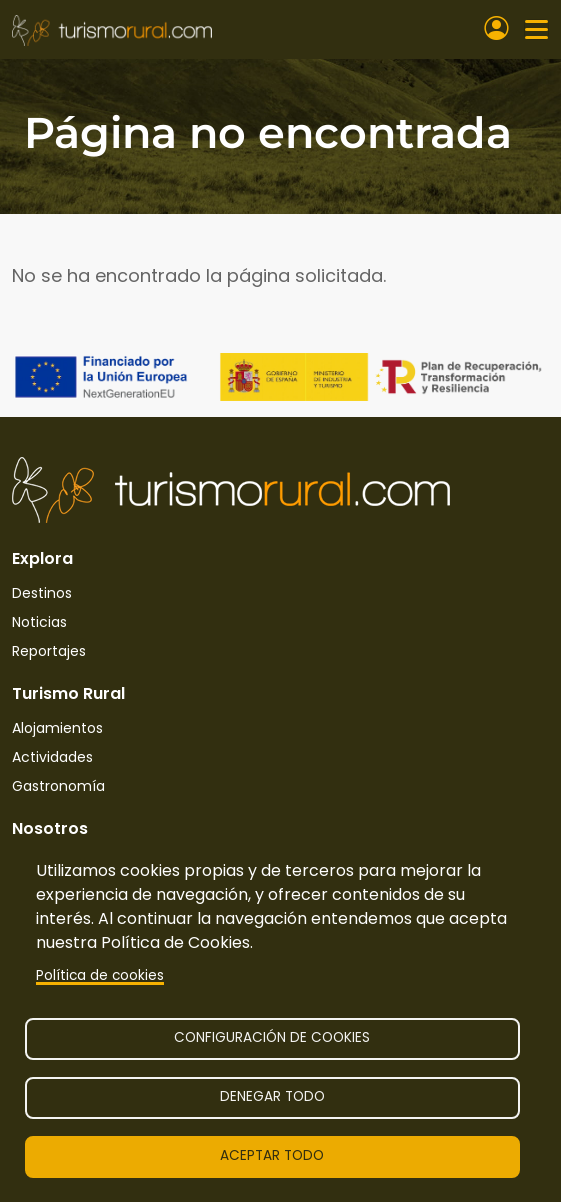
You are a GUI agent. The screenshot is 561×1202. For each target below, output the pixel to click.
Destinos (42, 593)
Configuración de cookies (272, 1037)
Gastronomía (58, 786)
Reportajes (49, 651)
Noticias (39, 622)
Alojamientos (57, 728)
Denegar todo (272, 1096)
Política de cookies (100, 975)
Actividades (52, 757)
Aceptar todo (272, 1155)
